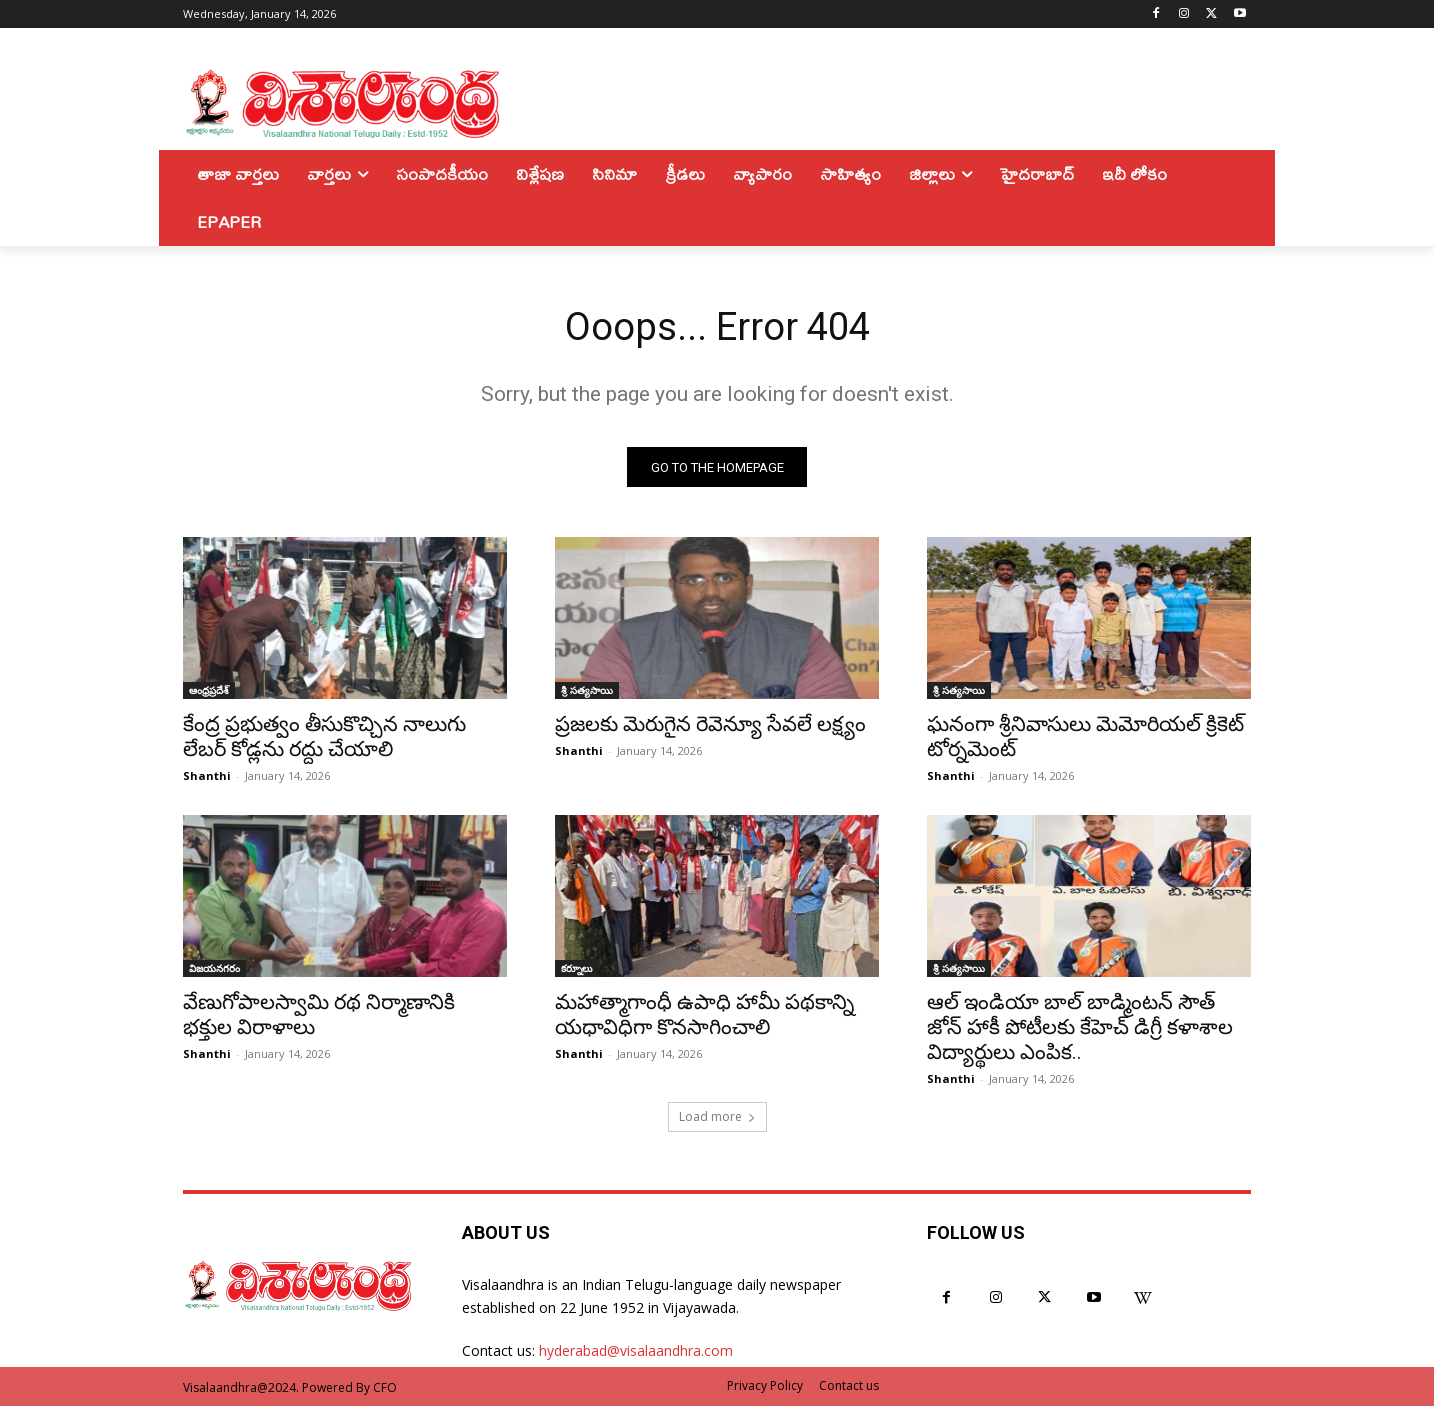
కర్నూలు (576, 971)
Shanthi (207, 778)
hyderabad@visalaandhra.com (636, 1353)
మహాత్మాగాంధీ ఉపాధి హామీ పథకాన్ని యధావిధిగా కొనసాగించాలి (704, 1017)
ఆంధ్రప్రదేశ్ (209, 693)
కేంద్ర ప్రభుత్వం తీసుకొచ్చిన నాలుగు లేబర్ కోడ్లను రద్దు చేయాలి (324, 739)
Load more (717, 1119)
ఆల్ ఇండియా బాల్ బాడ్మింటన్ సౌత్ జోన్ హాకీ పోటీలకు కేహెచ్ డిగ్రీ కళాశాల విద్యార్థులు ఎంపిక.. (1080, 1030)
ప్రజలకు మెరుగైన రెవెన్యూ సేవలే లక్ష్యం (710, 727)
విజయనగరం (214, 971)
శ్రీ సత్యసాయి (587, 693)
